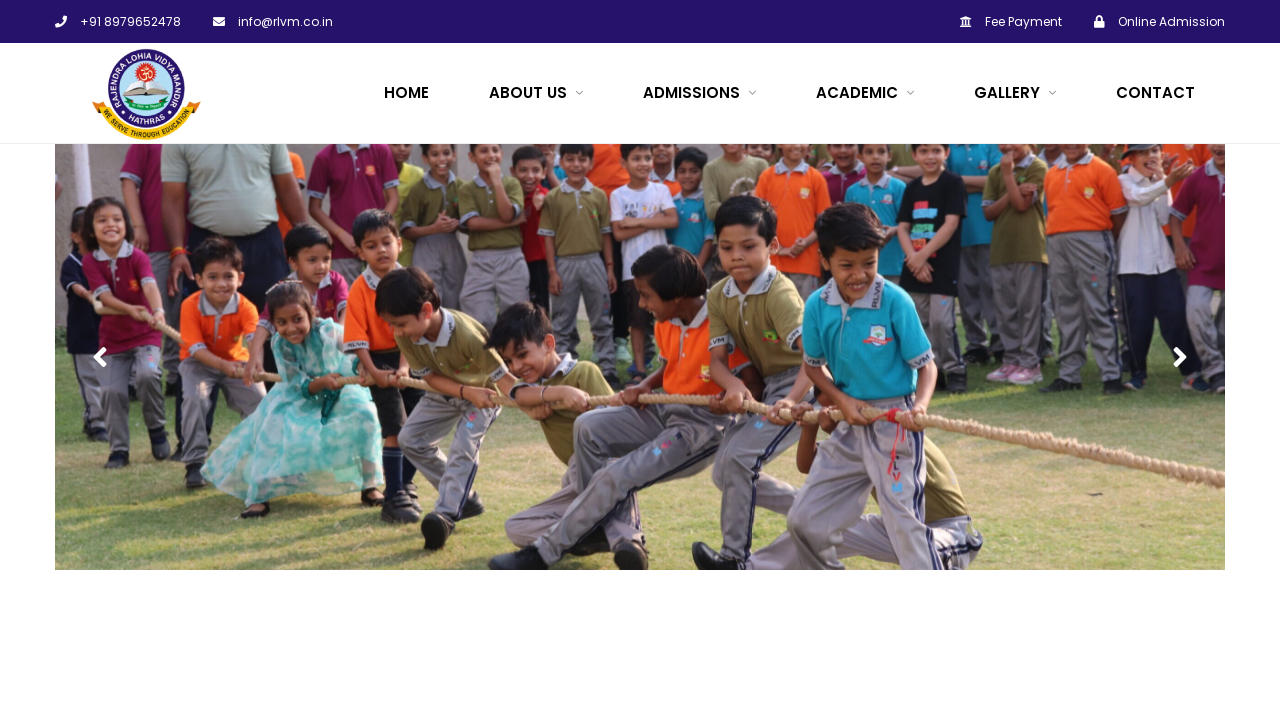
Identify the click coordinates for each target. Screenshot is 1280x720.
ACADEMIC (857, 92)
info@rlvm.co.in (273, 21)
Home (406, 92)
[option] (640, 357)
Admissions (691, 92)
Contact (1155, 92)
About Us (528, 92)
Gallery (1007, 92)
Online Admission (1159, 21)
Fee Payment (1011, 21)
